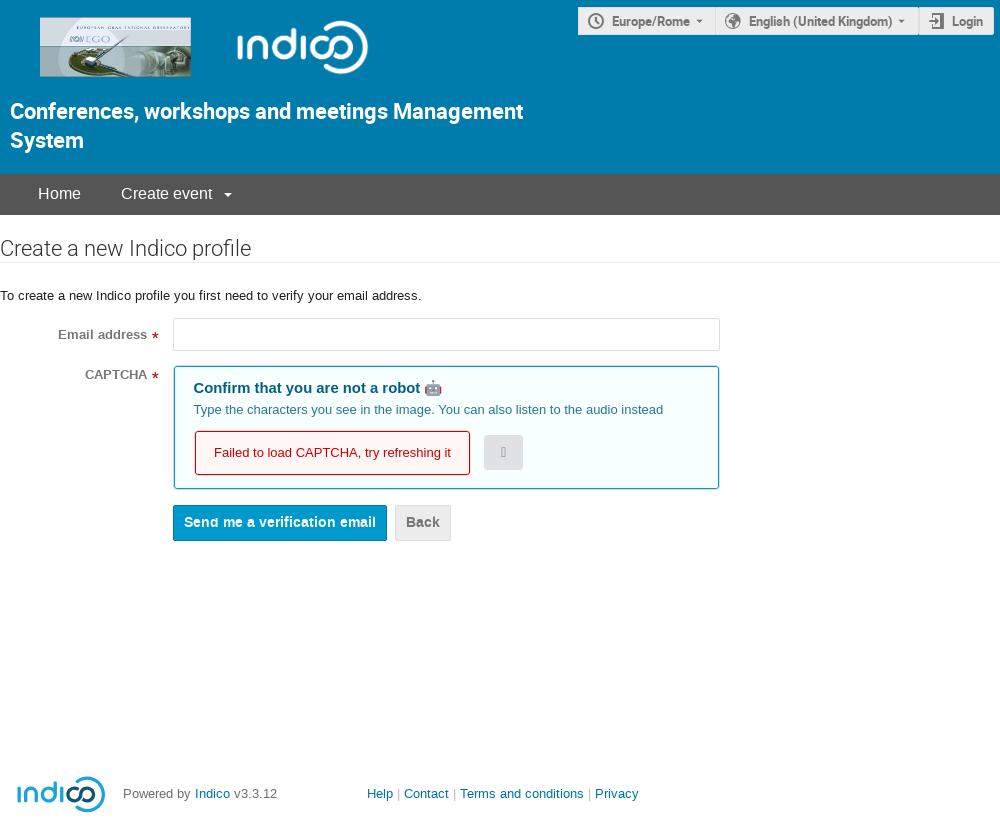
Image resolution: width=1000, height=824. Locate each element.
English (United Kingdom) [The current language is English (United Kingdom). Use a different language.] (821, 21)
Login (967, 21)
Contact (426, 793)
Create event (166, 193)
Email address (102, 335)
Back (423, 522)
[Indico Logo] (282, 82)
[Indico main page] (97, 82)
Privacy (617, 793)
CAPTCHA (116, 375)
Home (59, 193)
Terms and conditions (522, 793)
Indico (212, 793)
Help (380, 793)
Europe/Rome (651, 21)
